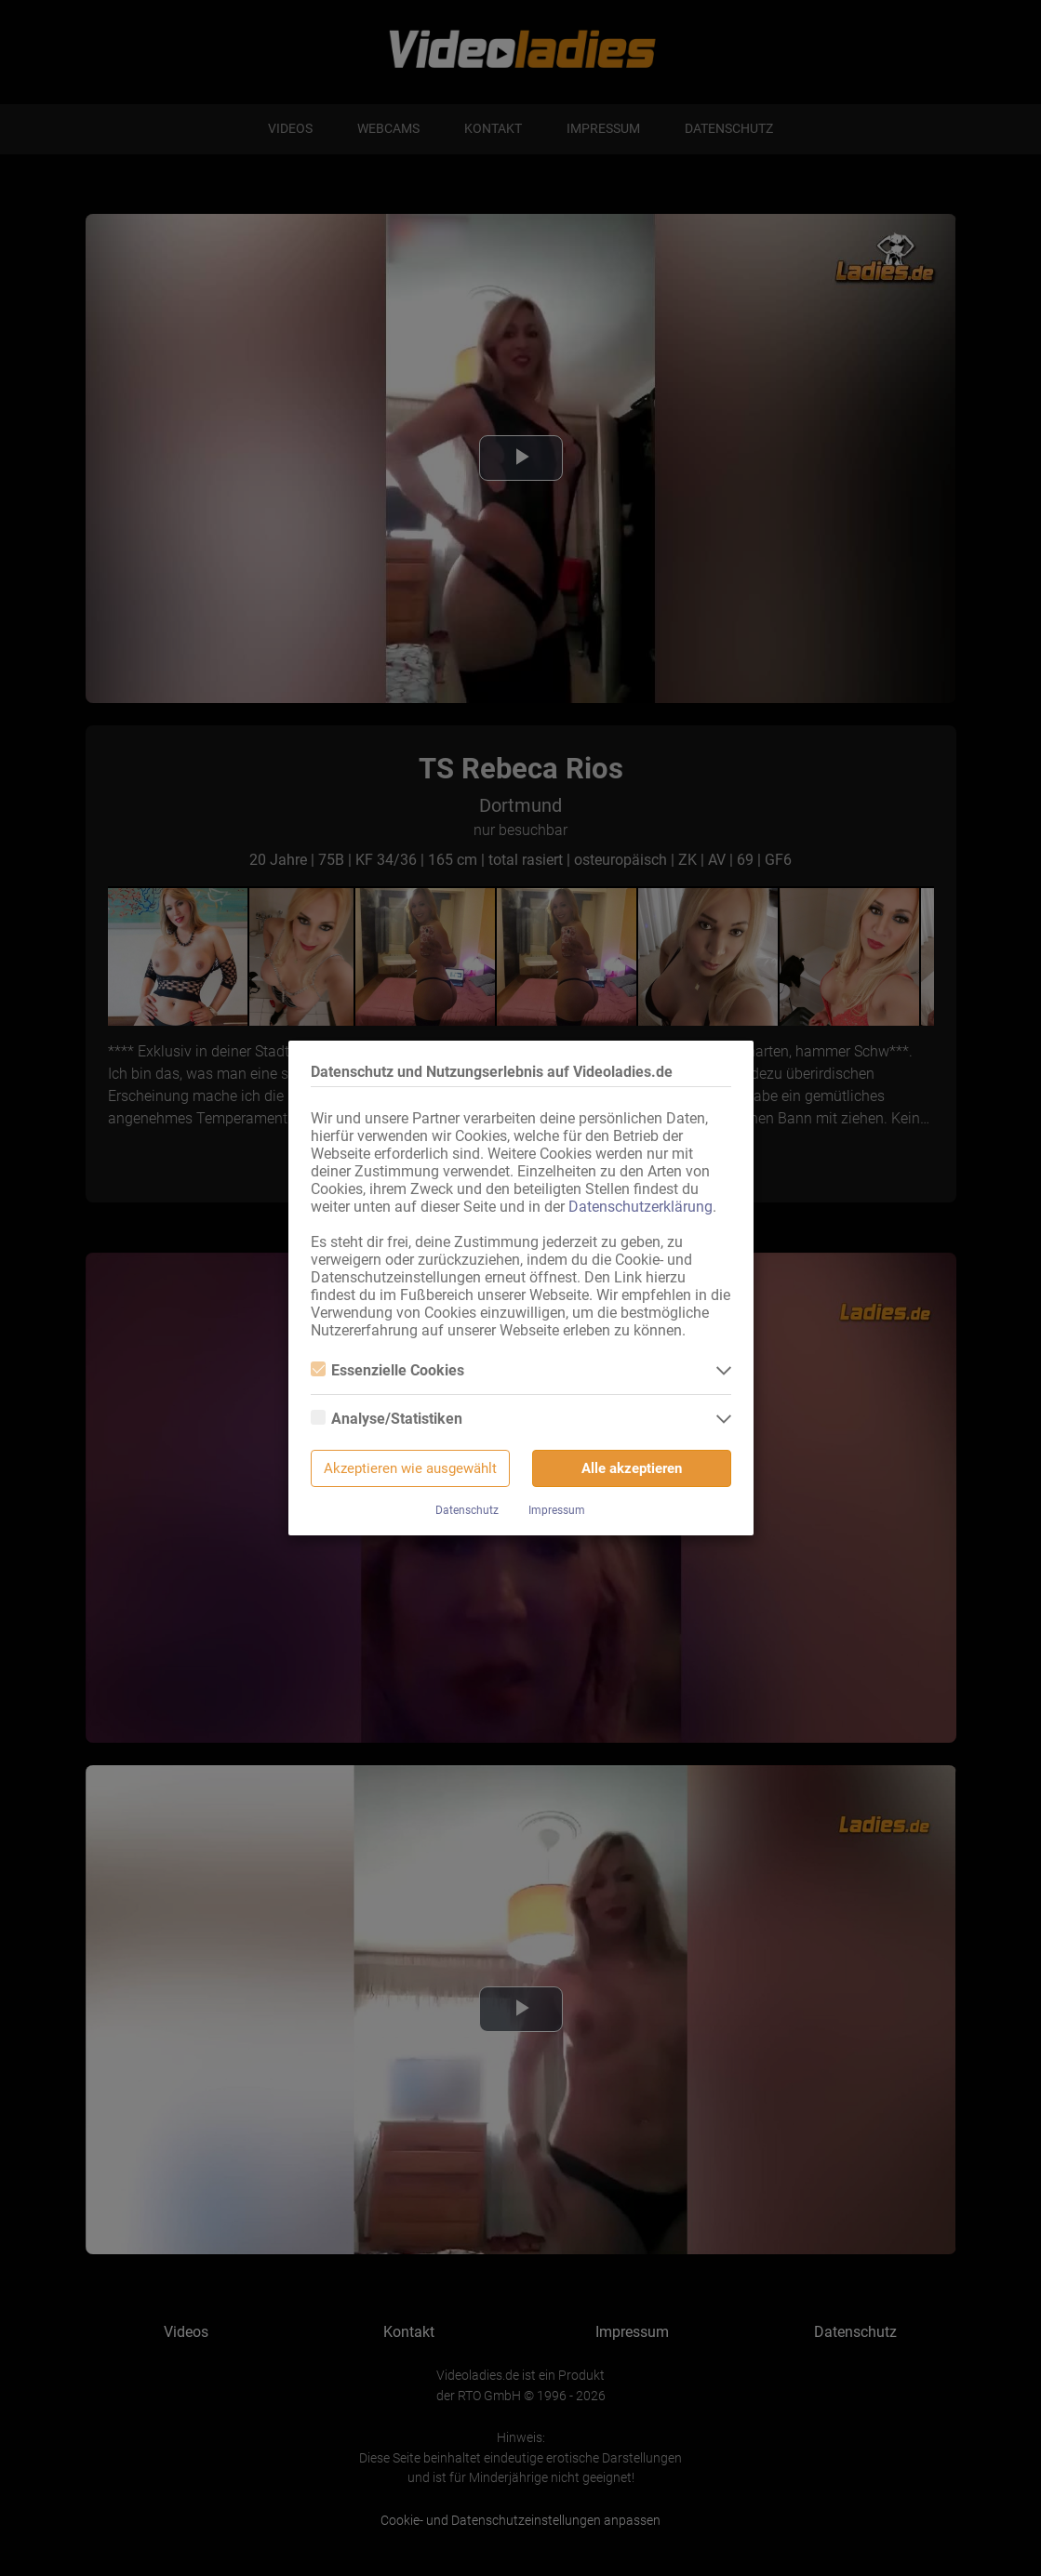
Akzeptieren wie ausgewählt (410, 1468)
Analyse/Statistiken (386, 1418)
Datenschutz (467, 1510)
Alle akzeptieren (631, 1468)
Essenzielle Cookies (387, 1370)
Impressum (556, 1510)
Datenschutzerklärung (640, 1206)
